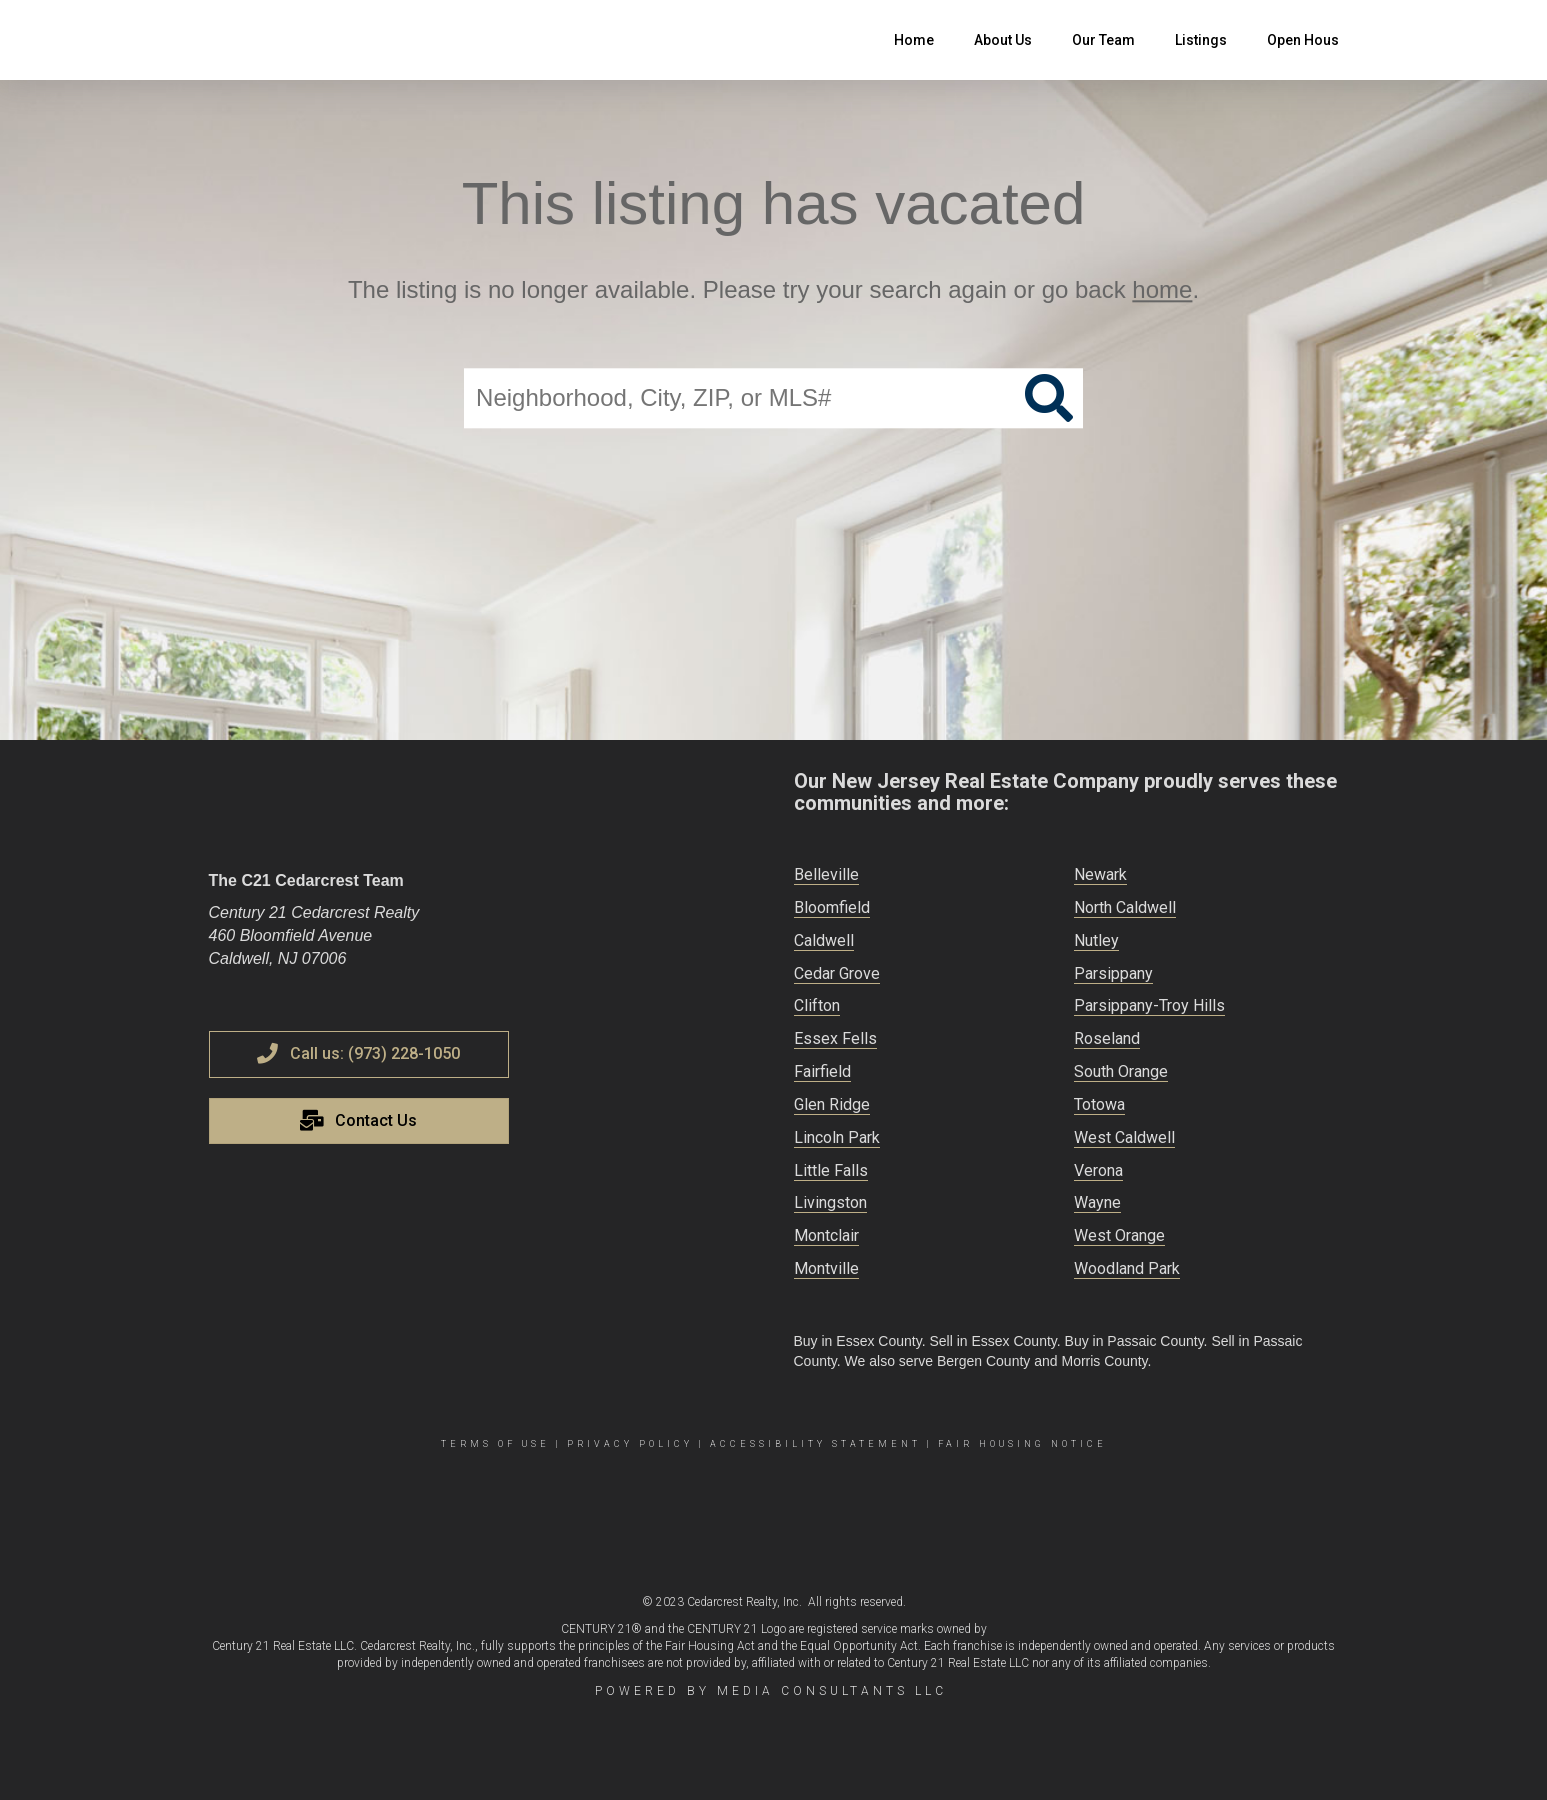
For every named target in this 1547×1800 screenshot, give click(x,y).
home (1162, 289)
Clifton (817, 1005)
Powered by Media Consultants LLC (771, 1691)
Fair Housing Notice (1022, 1444)
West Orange (1119, 1235)
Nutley (1096, 940)
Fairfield (822, 1071)
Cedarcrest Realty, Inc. (744, 1602)
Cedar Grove (837, 973)
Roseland (1107, 1038)
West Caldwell (1124, 1137)
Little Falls (831, 1170)
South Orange (1121, 1071)
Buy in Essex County (858, 1341)
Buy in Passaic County (1134, 1341)
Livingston (830, 1202)
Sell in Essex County (992, 1341)
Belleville (826, 874)
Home (914, 40)
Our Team (1103, 40)
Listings (1201, 40)
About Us (1003, 40)
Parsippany (1113, 973)
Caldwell (824, 940)
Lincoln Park (837, 1137)
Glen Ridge (832, 1104)
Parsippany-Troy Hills (1149, 1005)
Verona (1098, 1170)
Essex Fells (835, 1038)
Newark (1100, 874)
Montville (826, 1268)
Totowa (1099, 1104)
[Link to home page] (219, 40)
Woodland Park (1127, 1268)
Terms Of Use (495, 1444)
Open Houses (1311, 40)
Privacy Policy (630, 1444)
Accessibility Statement (815, 1444)
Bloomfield (832, 907)
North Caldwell (1125, 907)
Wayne (1097, 1202)
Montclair (826, 1235)
